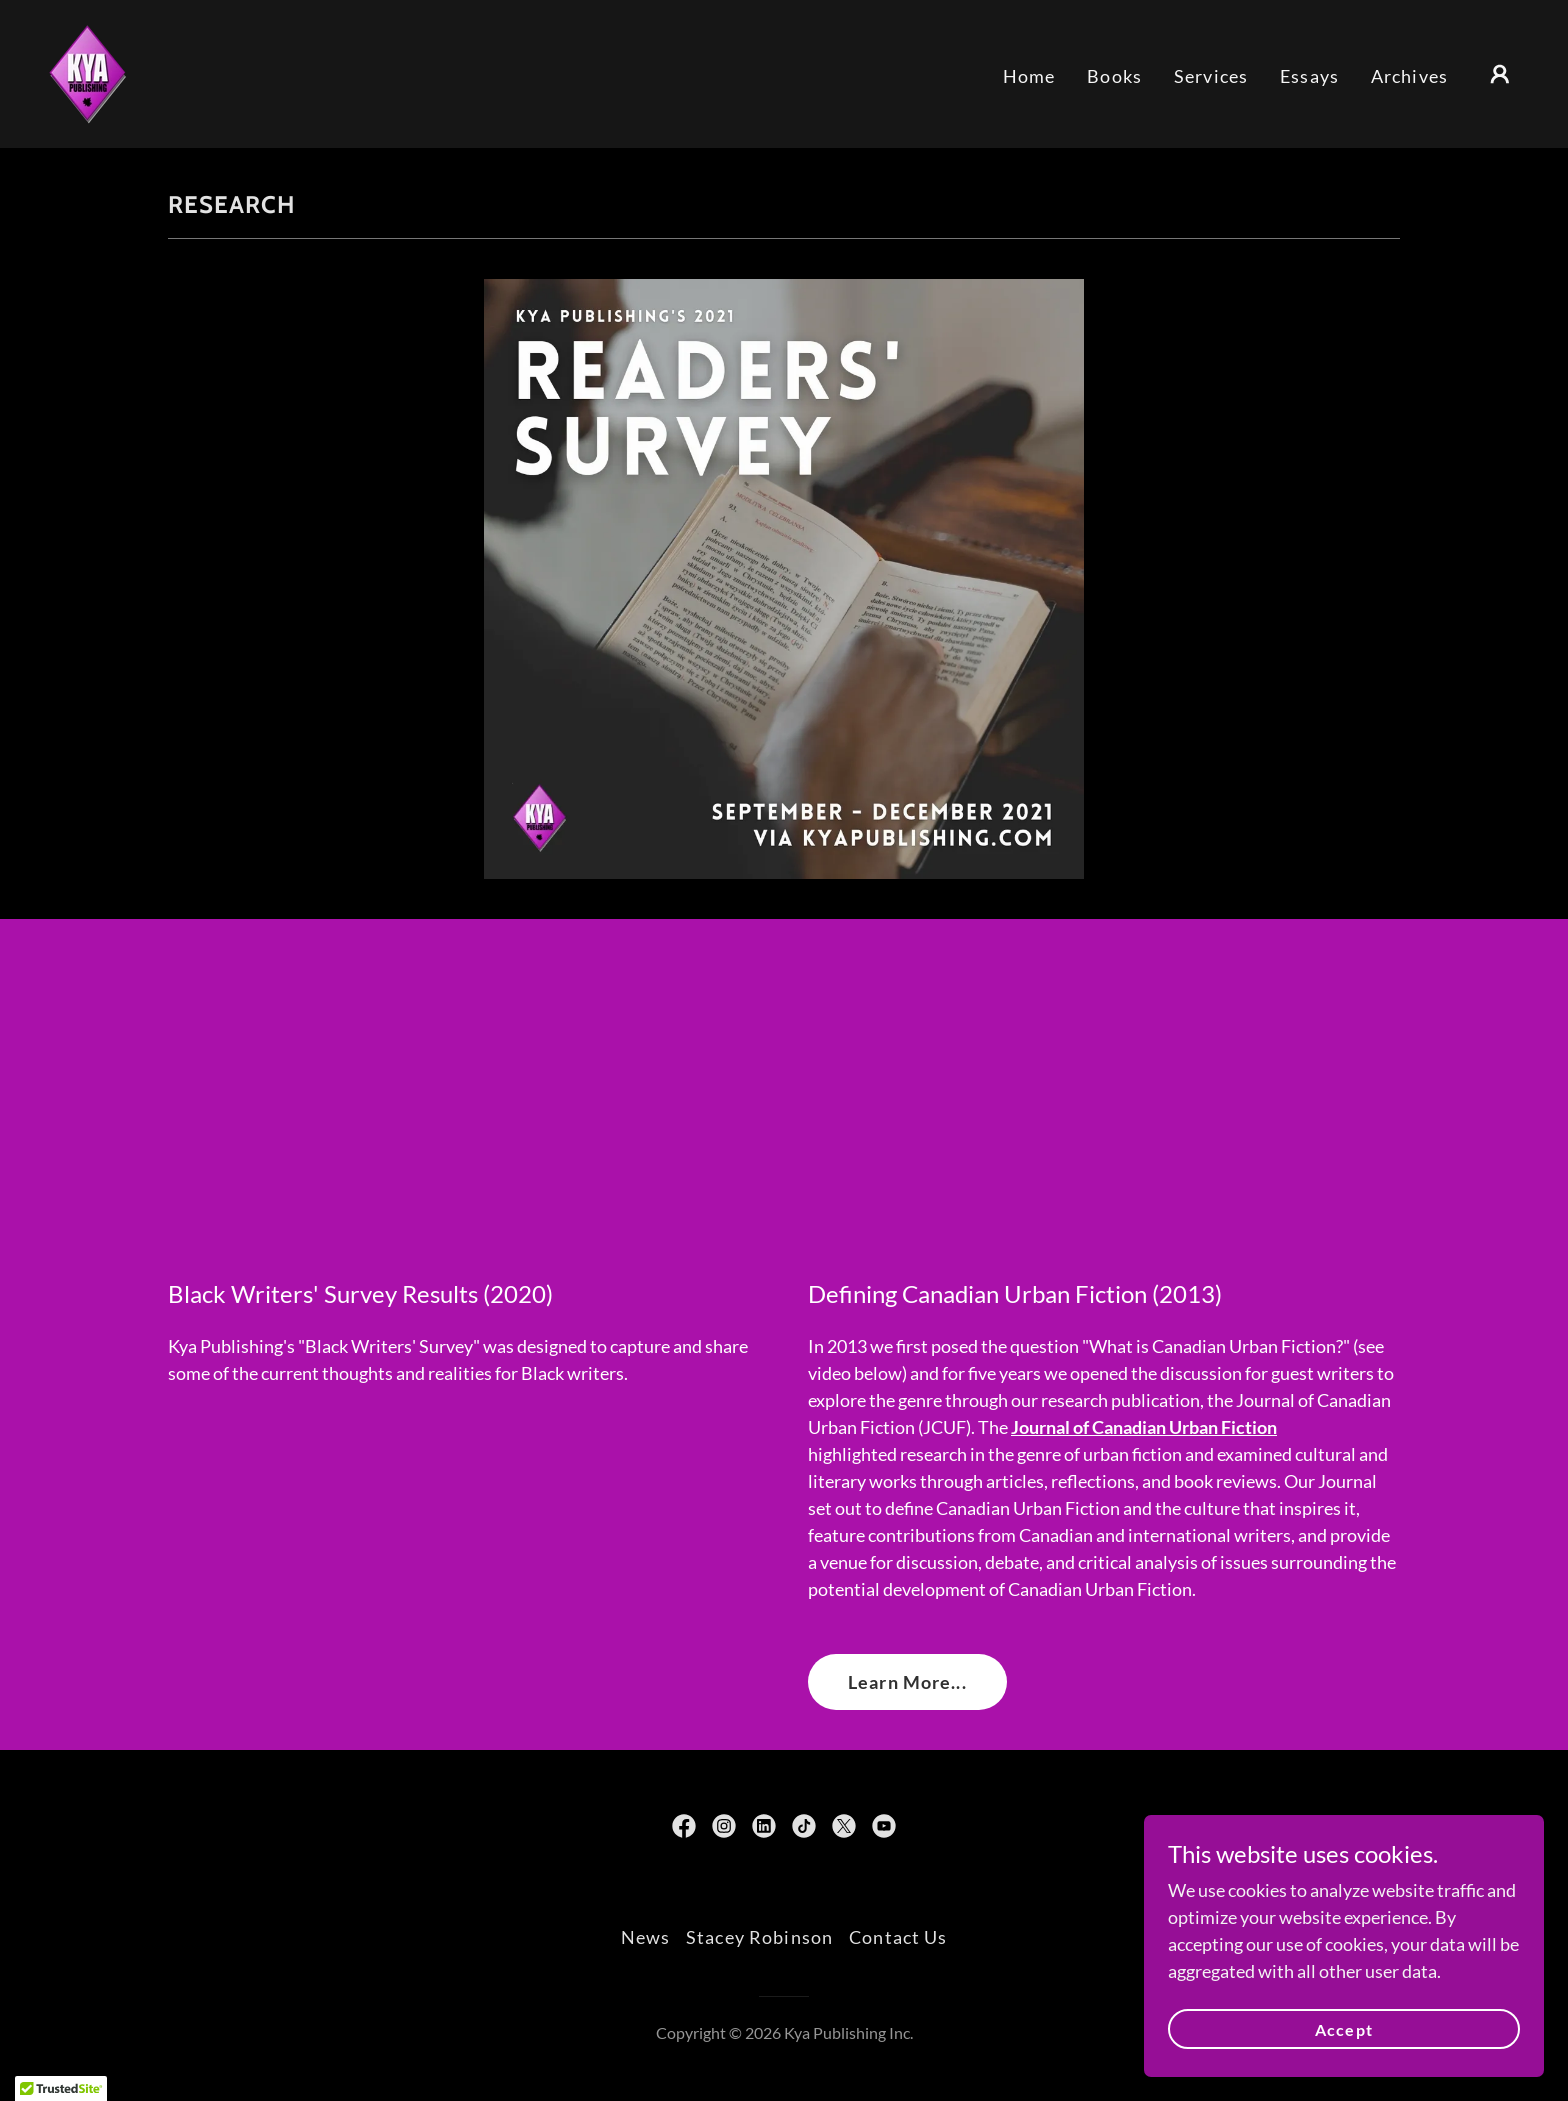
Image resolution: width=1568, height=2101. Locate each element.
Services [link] (1211, 76)
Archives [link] (1409, 76)
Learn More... (907, 1682)
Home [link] (1029, 76)
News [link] (646, 1937)
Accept (1343, 2029)
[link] (87, 72)
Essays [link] (1309, 76)
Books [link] (1114, 76)
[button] (1500, 74)
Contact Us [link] (898, 1937)
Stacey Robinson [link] (759, 1937)
